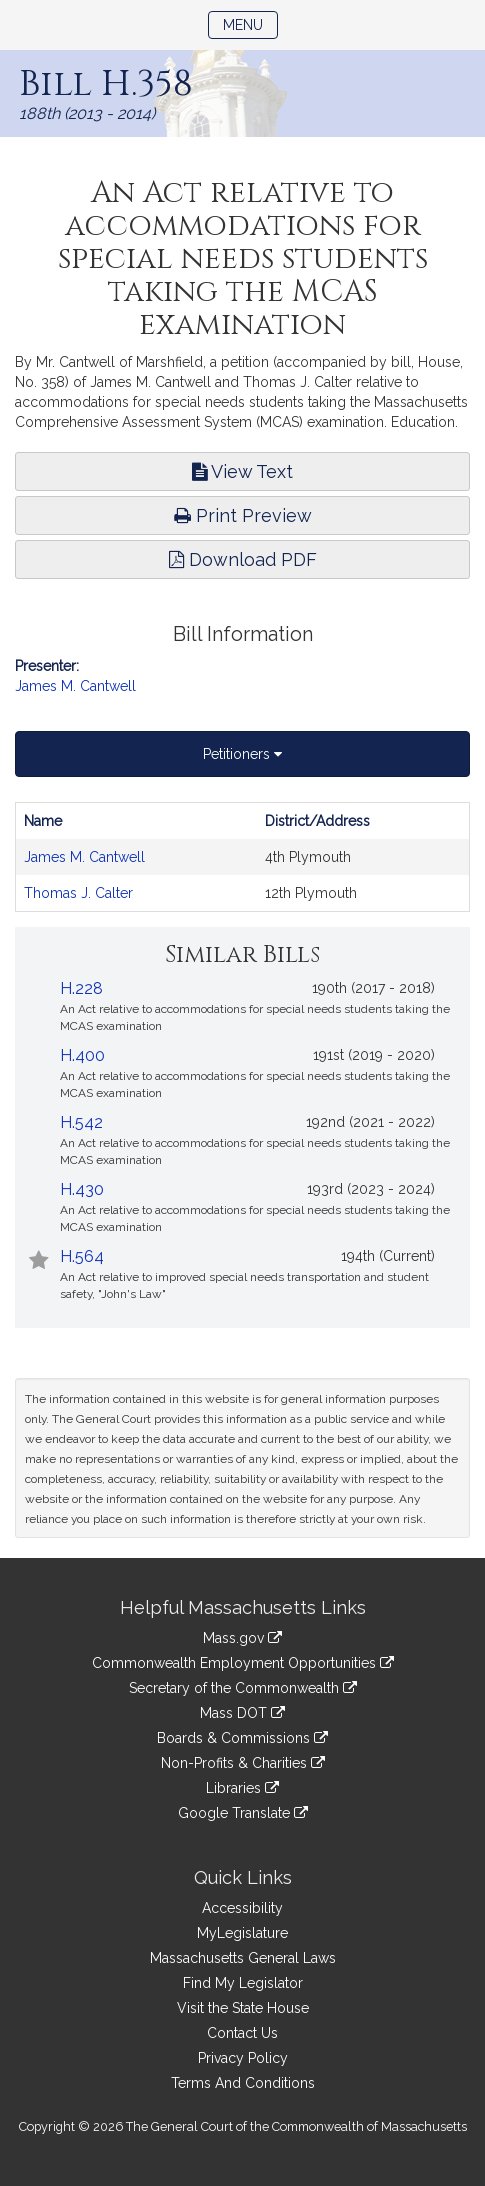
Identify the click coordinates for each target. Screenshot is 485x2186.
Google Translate (243, 1813)
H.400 (82, 1055)
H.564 (82, 1256)
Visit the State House (243, 2008)
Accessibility (242, 1908)
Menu (250, 23)
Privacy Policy (243, 2058)
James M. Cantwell (75, 686)
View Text (242, 471)
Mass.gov (242, 1638)
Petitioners (242, 754)
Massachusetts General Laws (243, 1958)
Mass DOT (242, 1713)
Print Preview (243, 515)
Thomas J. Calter (78, 893)
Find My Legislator (243, 1983)
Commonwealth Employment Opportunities (243, 1663)
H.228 (81, 988)
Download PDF (243, 559)
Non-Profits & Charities (243, 1763)
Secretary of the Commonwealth (243, 1688)
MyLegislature (242, 1933)
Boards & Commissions (242, 1738)
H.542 (81, 1122)
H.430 (82, 1189)
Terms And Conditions (243, 2083)
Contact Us (242, 2033)
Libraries (242, 1788)
